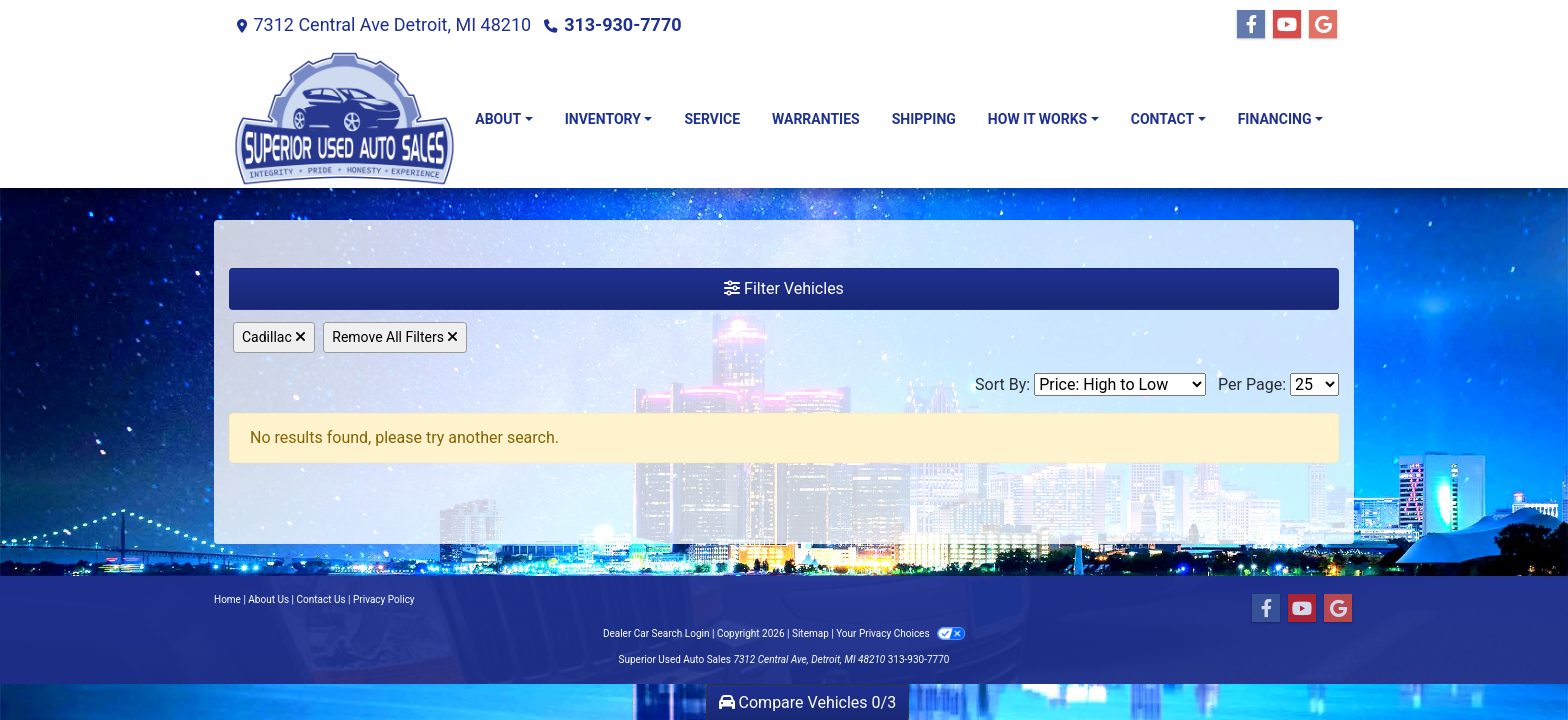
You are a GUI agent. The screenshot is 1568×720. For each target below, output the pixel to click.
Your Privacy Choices (900, 633)
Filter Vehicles (784, 288)
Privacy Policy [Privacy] (384, 599)
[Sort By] (1120, 384)
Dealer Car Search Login (656, 633)
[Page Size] (1314, 384)
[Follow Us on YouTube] (1287, 25)
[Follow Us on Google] (1323, 25)
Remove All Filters (395, 337)
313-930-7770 (622, 24)
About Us (268, 599)
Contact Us (321, 599)
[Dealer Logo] (344, 119)
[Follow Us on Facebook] (1251, 25)
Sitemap (810, 633)
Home (227, 599)
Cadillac (274, 337)
